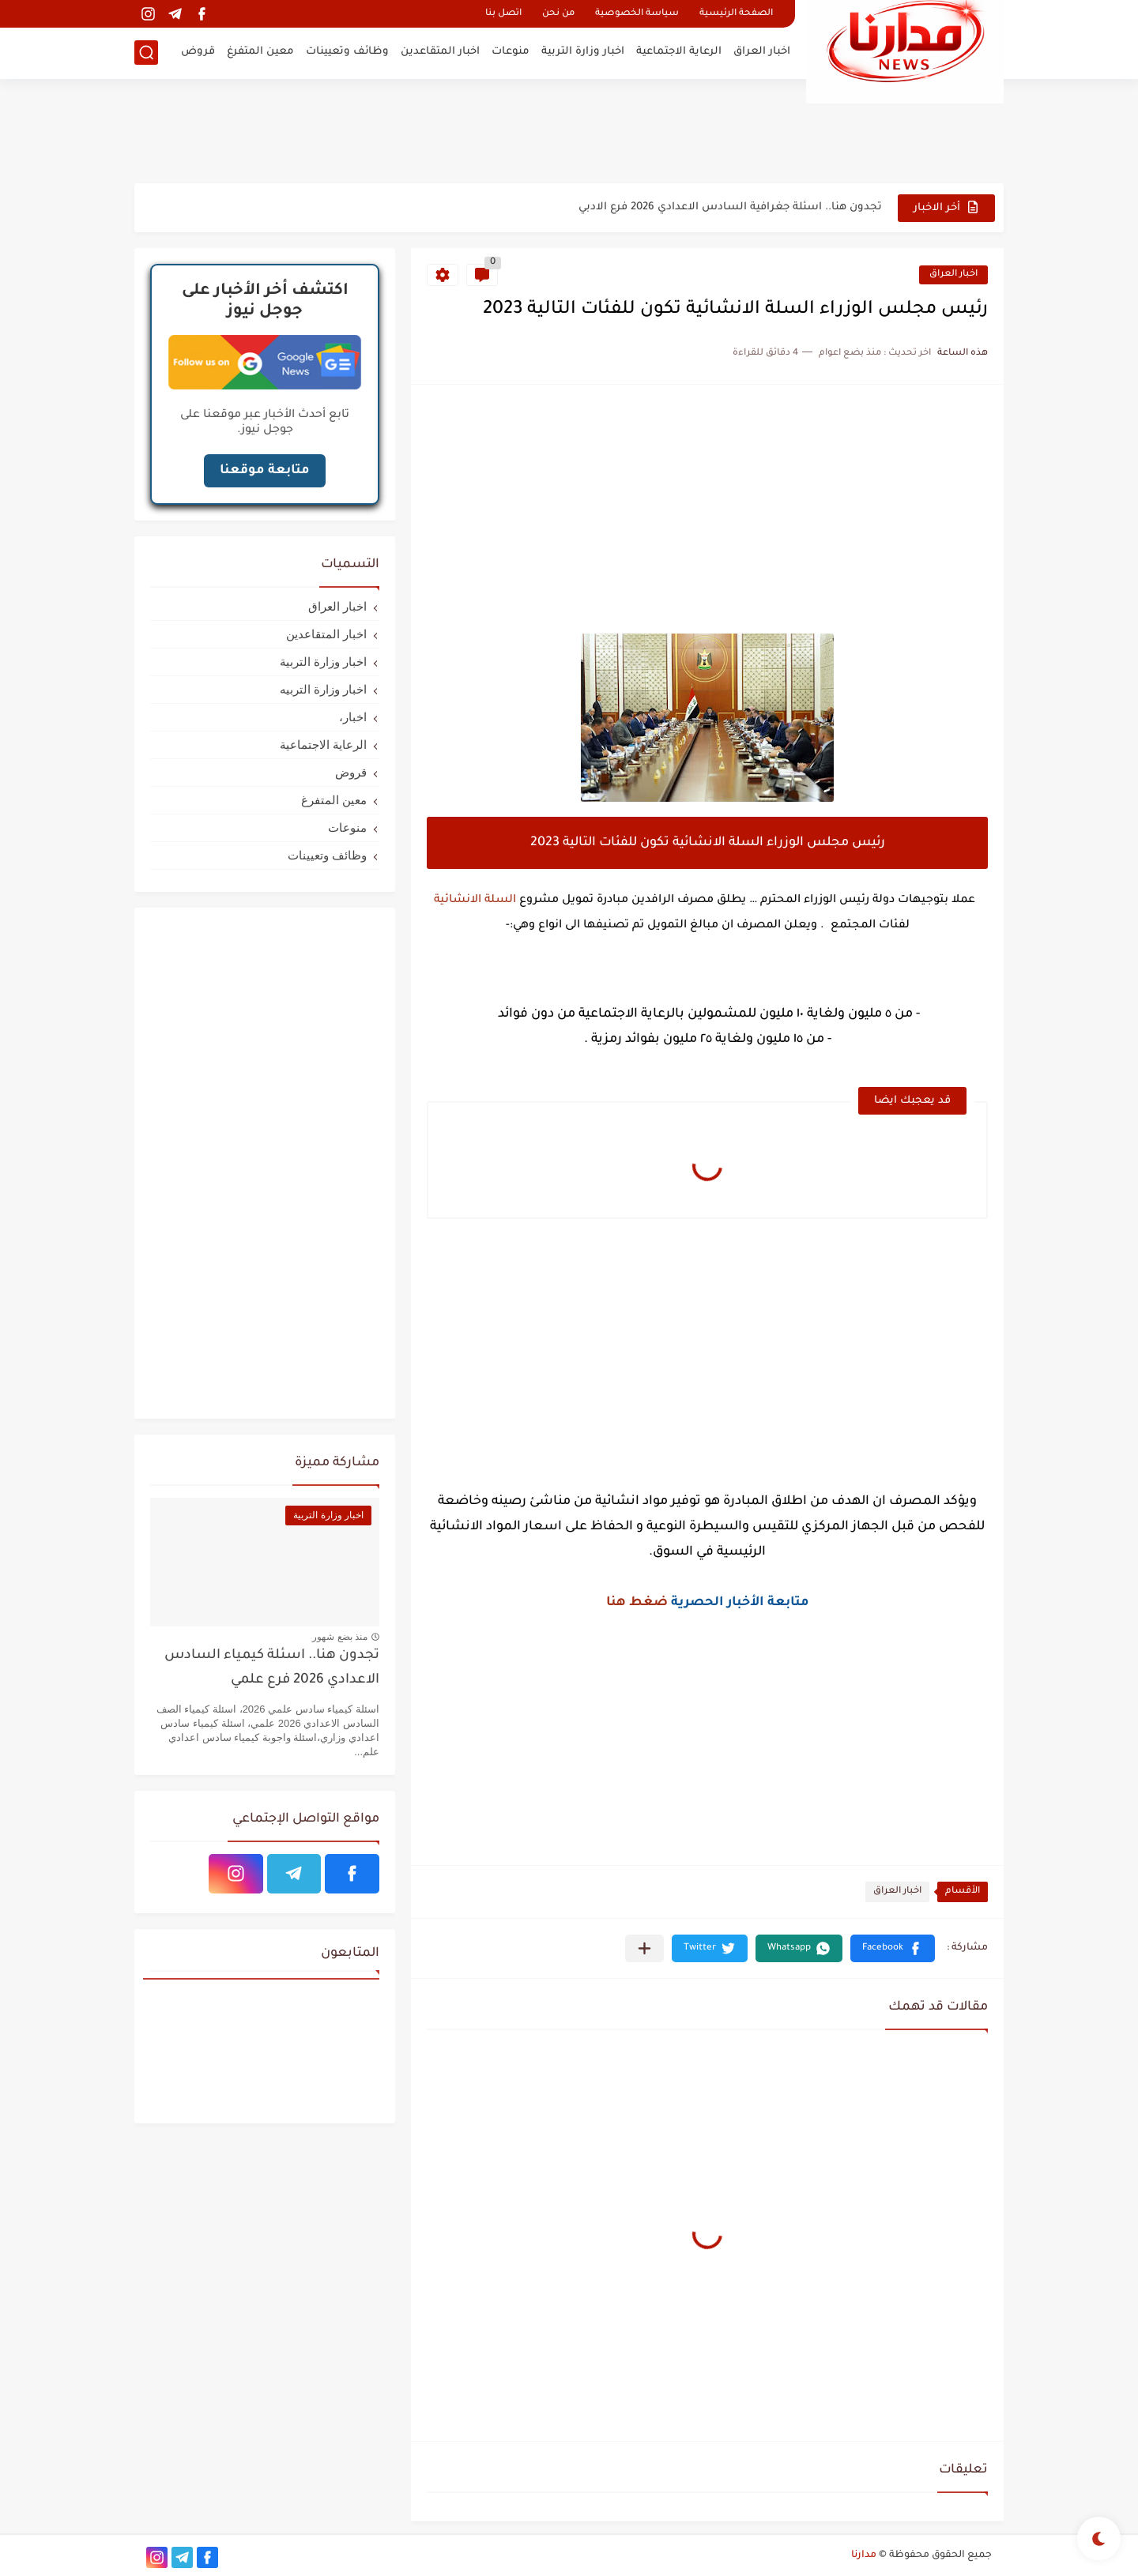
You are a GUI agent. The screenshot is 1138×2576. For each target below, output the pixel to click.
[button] (892, 1948)
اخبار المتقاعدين (440, 52)
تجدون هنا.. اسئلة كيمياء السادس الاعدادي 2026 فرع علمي (271, 1668)
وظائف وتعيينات (347, 52)
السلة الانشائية (475, 900)
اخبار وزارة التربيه (323, 689)
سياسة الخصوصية (637, 14)
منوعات (510, 52)
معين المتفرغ (260, 52)
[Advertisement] (569, 130)
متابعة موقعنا (265, 471)
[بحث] (146, 52)
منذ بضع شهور (339, 1636)
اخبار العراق (761, 52)
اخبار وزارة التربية (582, 52)
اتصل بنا (503, 14)
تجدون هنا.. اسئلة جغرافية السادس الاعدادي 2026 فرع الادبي (730, 207)
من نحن (558, 14)
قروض (198, 52)
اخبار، (353, 717)
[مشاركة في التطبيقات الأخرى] (644, 1948)
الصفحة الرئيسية (736, 14)
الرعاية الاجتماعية (679, 52)
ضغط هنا (637, 1603)
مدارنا (863, 2555)
